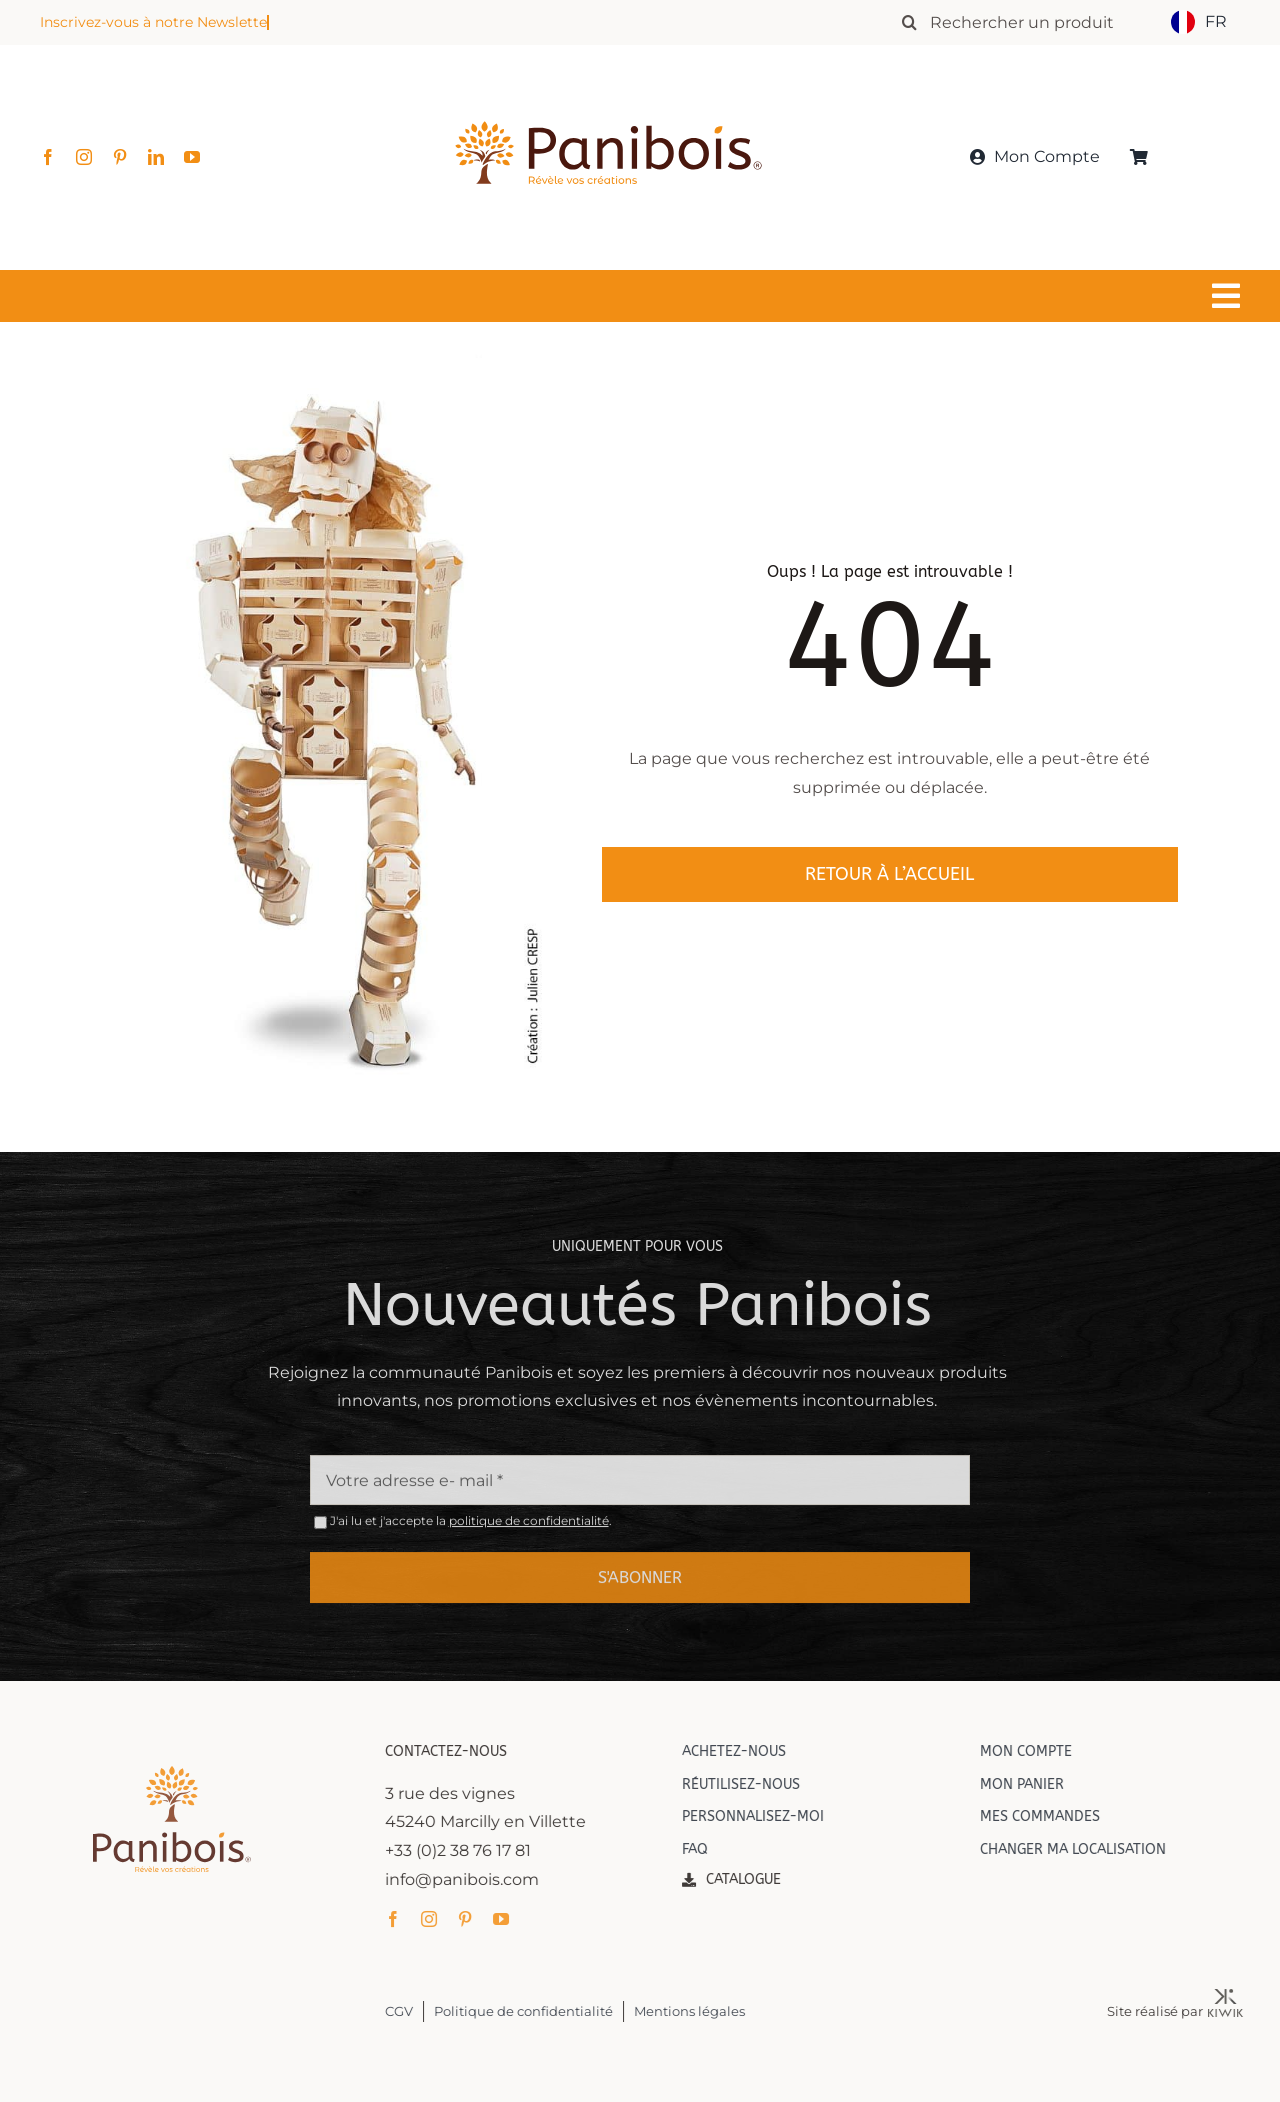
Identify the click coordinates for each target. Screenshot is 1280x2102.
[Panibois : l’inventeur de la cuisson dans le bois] (608, 87)
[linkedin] (156, 157)
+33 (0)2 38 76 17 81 (471, 1850)
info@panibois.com (475, 1879)
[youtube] (192, 157)
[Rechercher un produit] (1027, 22)
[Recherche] (909, 22)
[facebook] (48, 157)
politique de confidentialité (529, 1534)
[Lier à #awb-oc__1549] (635, 296)
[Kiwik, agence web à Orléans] (1238, 1996)
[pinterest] (120, 157)
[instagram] (84, 157)
